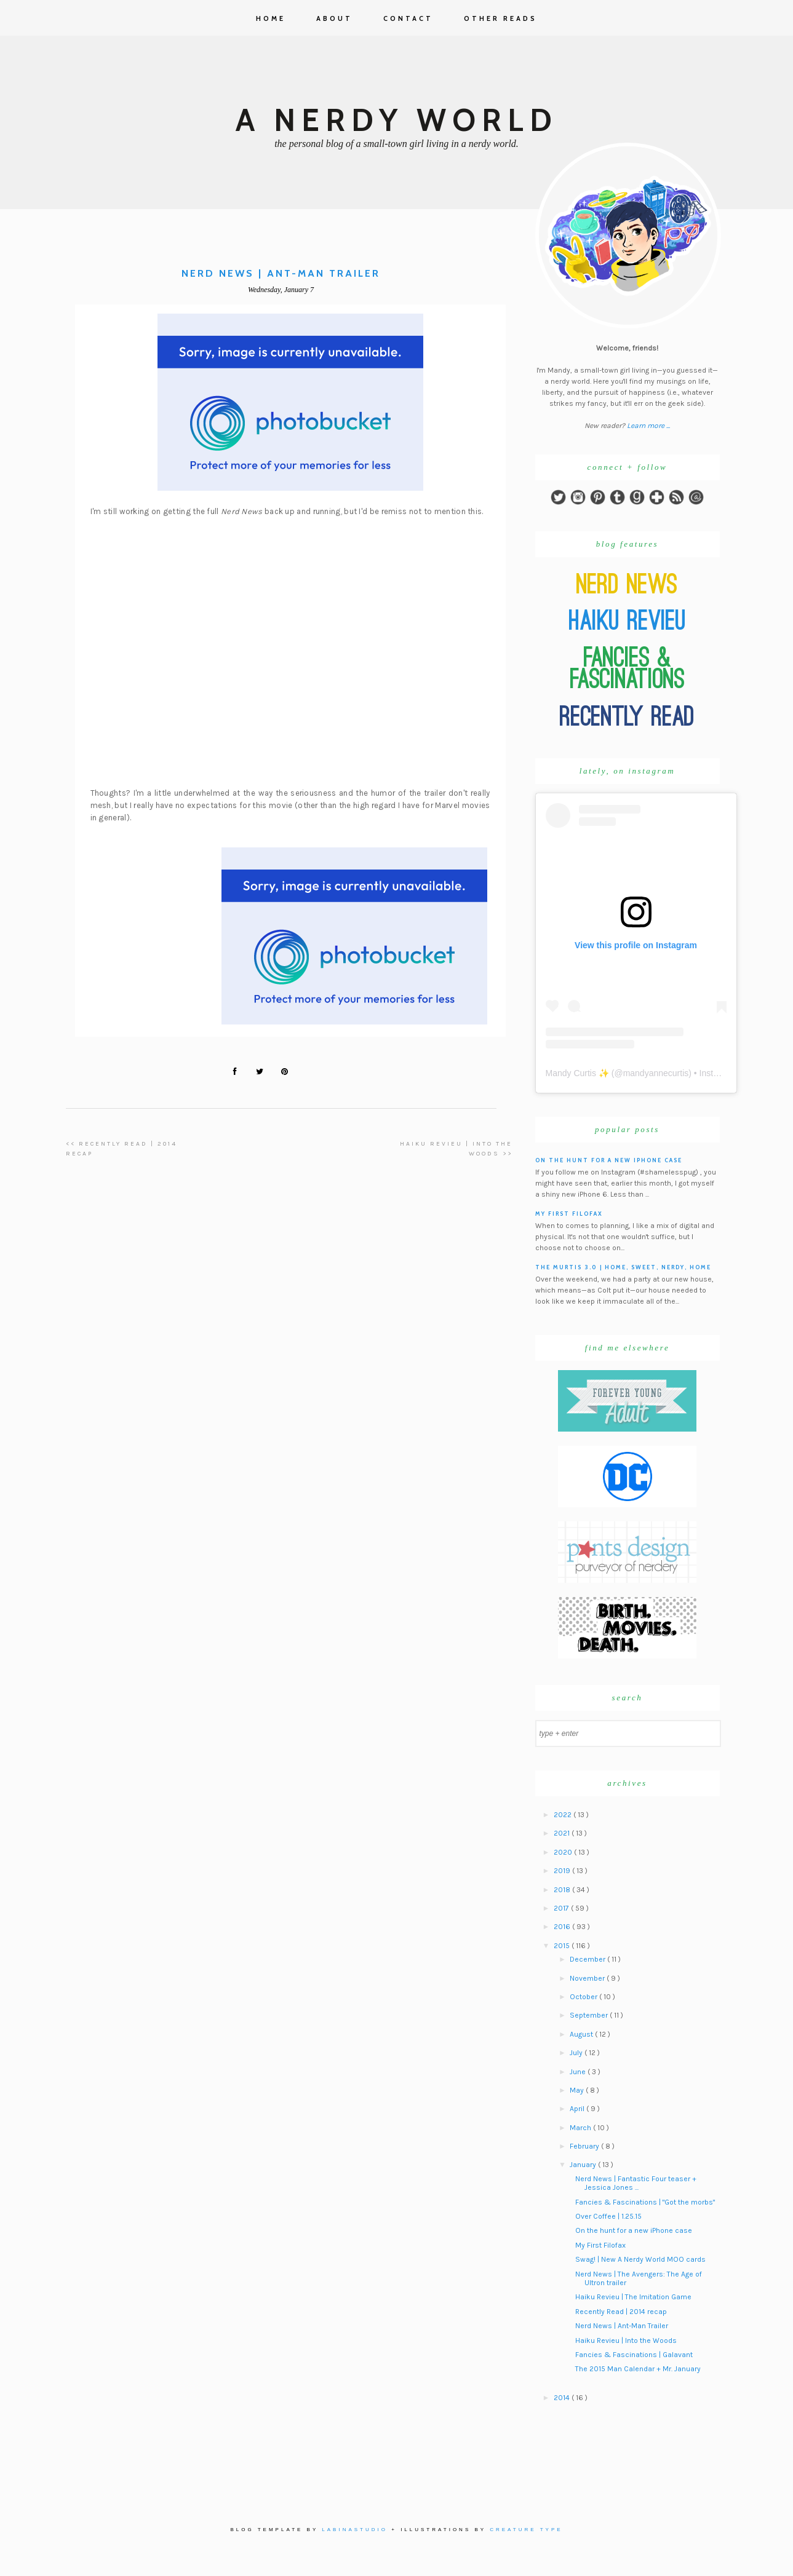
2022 (563, 1814)
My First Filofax (569, 1213)
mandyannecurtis (656, 1073)
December (588, 1959)
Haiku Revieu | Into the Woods (626, 2340)
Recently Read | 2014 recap (621, 2311)
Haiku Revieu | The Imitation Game (633, 2297)
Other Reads (500, 18)
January (584, 2164)
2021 (563, 1833)
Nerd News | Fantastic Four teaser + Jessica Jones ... (635, 2183)
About (334, 18)
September (590, 2015)
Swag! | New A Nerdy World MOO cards (640, 2259)
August (582, 2034)
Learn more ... (648, 425)
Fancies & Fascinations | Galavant (634, 2354)
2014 (563, 2397)
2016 (563, 1926)
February (585, 2146)
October (584, 1996)
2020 (564, 1852)
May (578, 2090)
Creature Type (526, 2529)
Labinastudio (355, 2529)
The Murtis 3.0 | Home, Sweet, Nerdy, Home (623, 1267)
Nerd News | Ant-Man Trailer (621, 2325)
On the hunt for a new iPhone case (608, 1160)
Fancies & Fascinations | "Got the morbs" (645, 2202)
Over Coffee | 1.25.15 (608, 2216)
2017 (562, 1908)
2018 (563, 1889)
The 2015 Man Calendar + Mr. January (638, 2368)
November (588, 1978)
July (577, 2052)
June (579, 2071)
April (578, 2108)
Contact (408, 18)
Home (270, 18)
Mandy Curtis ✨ (577, 1073)
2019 (563, 1870)
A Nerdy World (397, 120)
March (581, 2127)
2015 (563, 1945)
